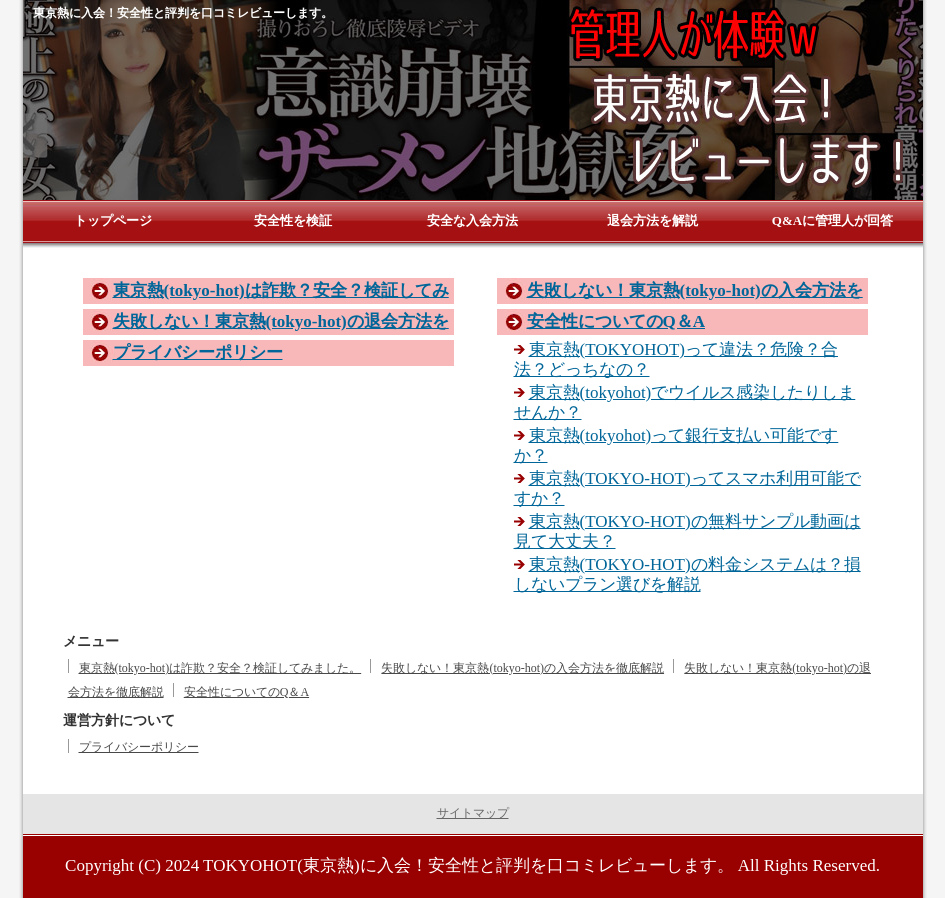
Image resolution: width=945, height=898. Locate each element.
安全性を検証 (293, 220)
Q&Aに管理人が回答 (832, 220)
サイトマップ (473, 813)
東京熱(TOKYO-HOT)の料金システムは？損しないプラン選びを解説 (687, 574)
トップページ (113, 220)
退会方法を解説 (652, 220)
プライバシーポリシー (198, 352)
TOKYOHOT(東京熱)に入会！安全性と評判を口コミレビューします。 (468, 865)
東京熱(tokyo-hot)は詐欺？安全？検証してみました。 (220, 668)
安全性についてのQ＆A (616, 321)
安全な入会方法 (472, 220)
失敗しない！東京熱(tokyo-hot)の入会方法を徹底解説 (522, 668)
